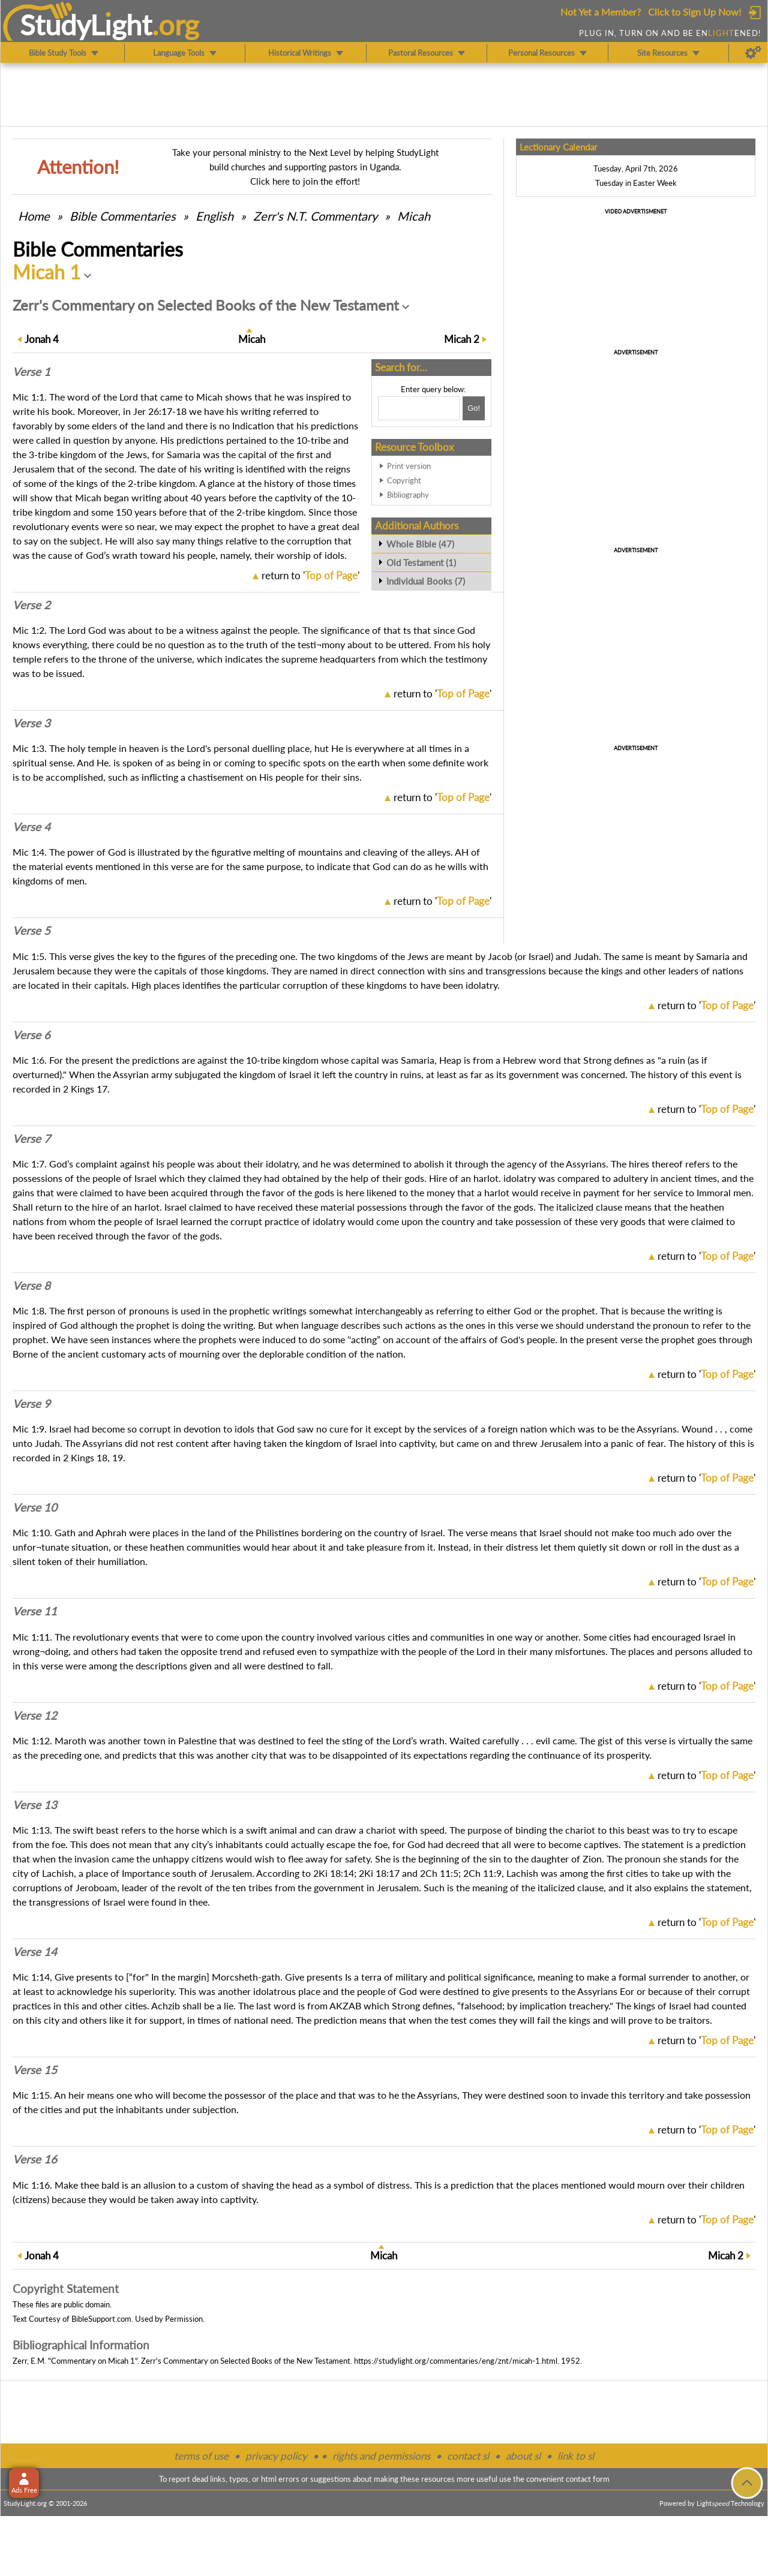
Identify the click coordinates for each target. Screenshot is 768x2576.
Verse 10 (35, 1507)
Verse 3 (31, 723)
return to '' (310, 575)
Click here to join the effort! (305, 181)
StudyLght (86, 24)
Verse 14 (35, 1951)
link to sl (575, 2455)
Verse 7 (31, 1138)
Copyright (404, 480)
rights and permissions (381, 2455)
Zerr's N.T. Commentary (315, 216)
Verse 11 (35, 1611)
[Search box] (419, 408)
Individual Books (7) (425, 581)
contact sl (468, 2455)
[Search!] (474, 408)
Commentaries (123, 216)
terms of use (201, 2455)
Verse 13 (35, 1804)
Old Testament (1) (421, 562)
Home (34, 216)
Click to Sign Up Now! (694, 11)
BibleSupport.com (101, 2319)
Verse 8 (31, 1285)
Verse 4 (31, 826)
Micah (413, 216)
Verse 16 (35, 2159)
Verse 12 (35, 1715)
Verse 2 (31, 605)
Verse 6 (31, 1035)
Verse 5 (31, 930)
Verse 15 (35, 2070)
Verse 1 (31, 371)
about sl (523, 2455)
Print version (409, 466)
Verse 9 (31, 1403)
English (214, 216)
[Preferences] (753, 53)
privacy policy (276, 2455)
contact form (588, 2479)
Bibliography (408, 494)
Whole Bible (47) (420, 543)
